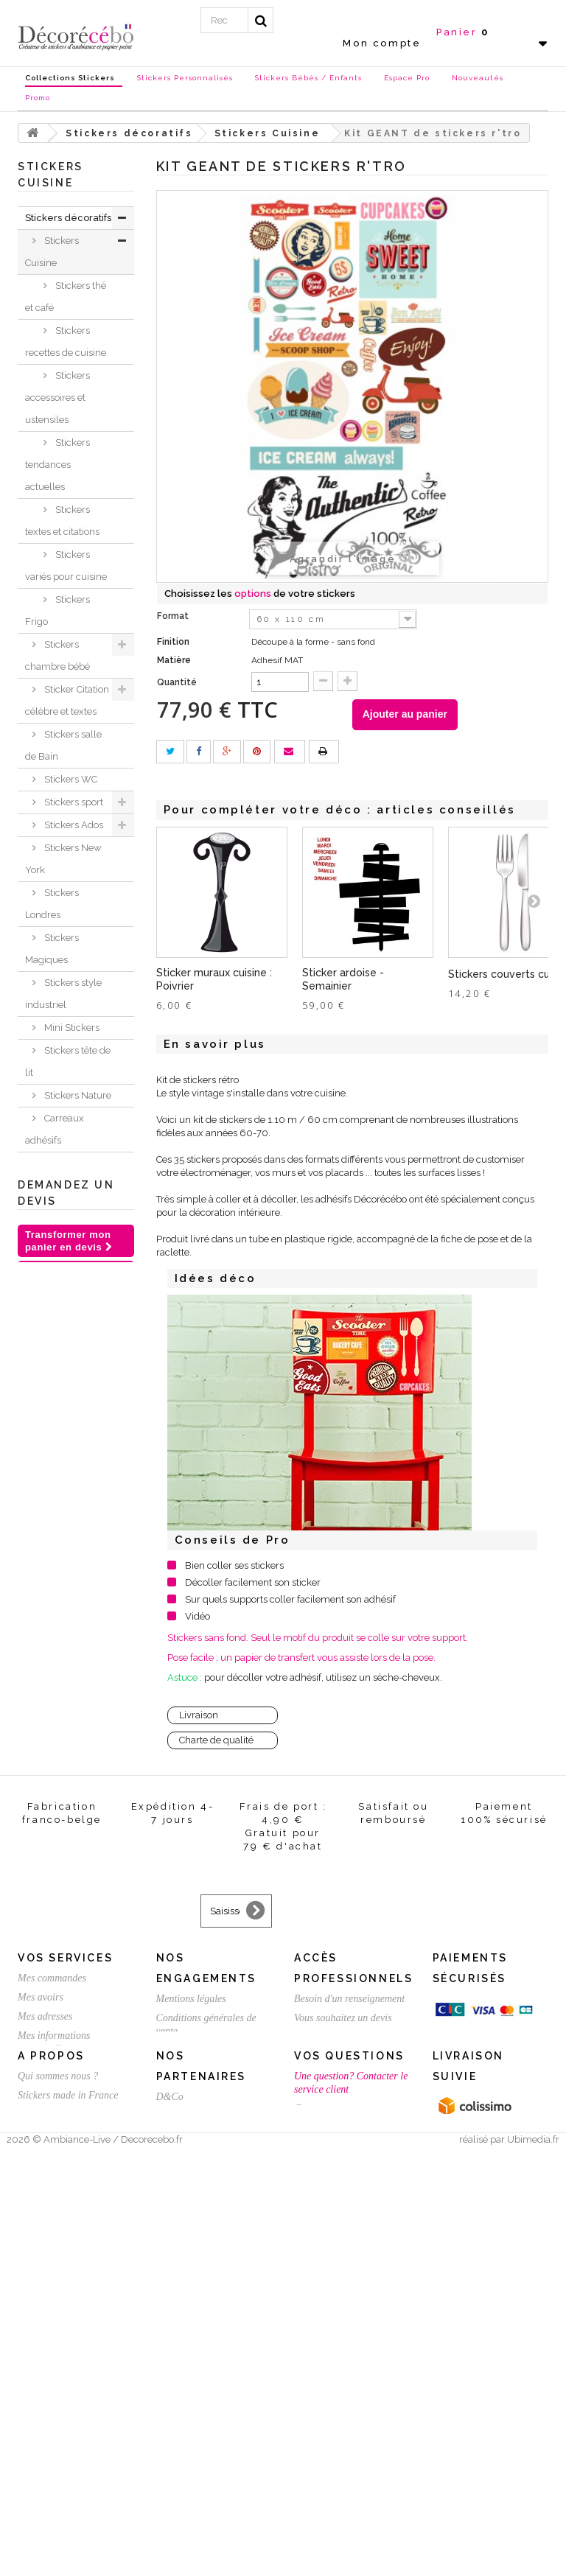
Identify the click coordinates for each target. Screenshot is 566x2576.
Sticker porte (70, 1343)
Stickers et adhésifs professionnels (59, 1817)
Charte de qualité (216, 1740)
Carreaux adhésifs (54, 1129)
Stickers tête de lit (68, 1061)
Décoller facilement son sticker (253, 1582)
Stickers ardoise (52, 1309)
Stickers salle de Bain (63, 745)
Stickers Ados (72, 824)
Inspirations (51, 1659)
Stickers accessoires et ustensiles (57, 397)
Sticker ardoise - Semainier (343, 979)
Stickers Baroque (52, 1264)
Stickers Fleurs (75, 1185)
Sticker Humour (49, 1219)
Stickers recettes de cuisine (65, 341)
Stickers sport (72, 802)
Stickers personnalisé (55, 1918)
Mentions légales (191, 2336)
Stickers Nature (76, 1095)
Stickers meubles (52, 1558)
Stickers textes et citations (62, 520)
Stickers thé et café (65, 296)
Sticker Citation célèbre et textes (67, 700)
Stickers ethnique (52, 1377)
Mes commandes (52, 2316)
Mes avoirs (40, 2335)
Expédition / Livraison (64, 2425)
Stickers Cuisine (52, 251)
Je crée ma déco (65, 1636)
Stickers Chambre (52, 1513)
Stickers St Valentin (49, 1873)
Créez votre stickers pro (343, 2375)
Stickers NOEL (58, 1727)
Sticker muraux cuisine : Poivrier (214, 979)
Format (174, 616)
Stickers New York (63, 858)
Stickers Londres (52, 903)
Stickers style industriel (63, 993)
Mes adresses (45, 2354)
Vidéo (197, 1616)
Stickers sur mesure (58, 2513)
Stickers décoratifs (68, 217)
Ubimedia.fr (533, 2562)
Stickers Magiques (52, 948)
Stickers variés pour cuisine (66, 565)
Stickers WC (69, 779)
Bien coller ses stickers (234, 1565)
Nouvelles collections (51, 1693)
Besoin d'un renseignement (349, 2336)
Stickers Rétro (73, 1411)
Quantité (177, 682)
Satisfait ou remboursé (202, 2388)
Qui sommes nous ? (58, 2475)
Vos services (65, 2296)
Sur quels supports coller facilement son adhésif (290, 1599)
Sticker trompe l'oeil (67, 1468)
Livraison (198, 1715)
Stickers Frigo (57, 610)
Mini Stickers (70, 1027)
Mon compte (382, 43)
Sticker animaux (49, 1603)
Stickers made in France (68, 2494)
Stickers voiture (76, 1434)
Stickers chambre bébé (57, 655)
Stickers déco (72, 1163)
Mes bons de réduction (64, 2406)
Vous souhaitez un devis (343, 2356)
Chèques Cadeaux (46, 1761)
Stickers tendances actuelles (57, 464)
